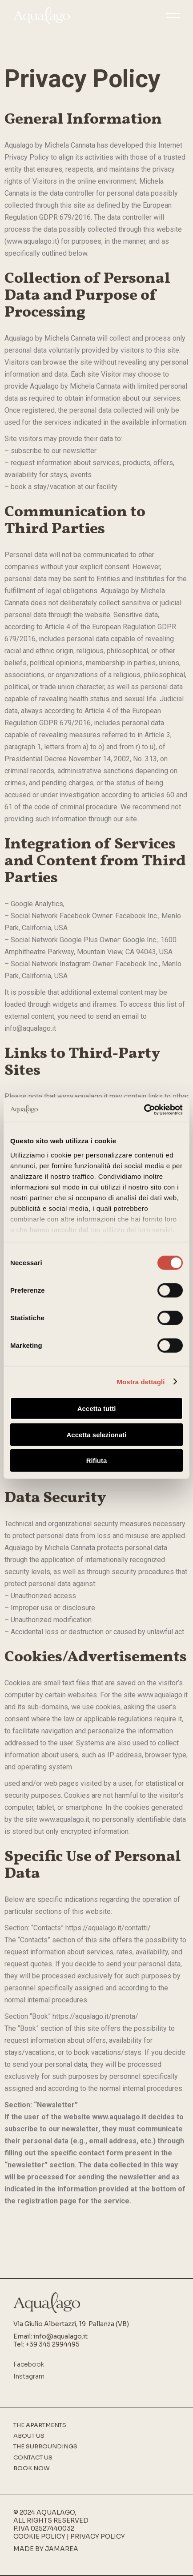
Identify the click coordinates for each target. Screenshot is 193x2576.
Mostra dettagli (141, 1381)
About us (28, 2435)
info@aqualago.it (60, 2336)
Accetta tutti (96, 1408)
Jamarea (61, 2549)
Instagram (28, 2376)
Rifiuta (96, 1460)
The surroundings (45, 2446)
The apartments (39, 2425)
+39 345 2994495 (52, 2344)
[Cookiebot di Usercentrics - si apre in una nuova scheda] (144, 1109)
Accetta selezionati (96, 1434)
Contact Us (32, 2457)
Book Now (31, 2468)
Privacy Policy (97, 2536)
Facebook (28, 2364)
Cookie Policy (39, 2536)
